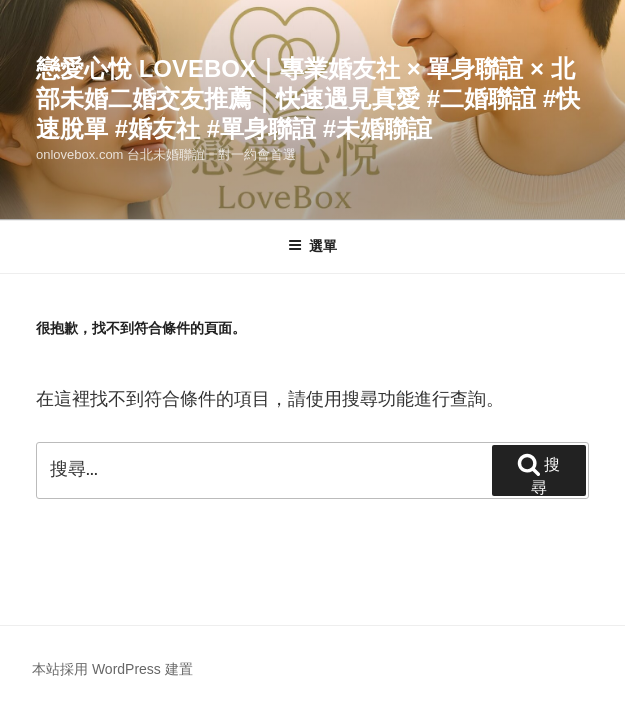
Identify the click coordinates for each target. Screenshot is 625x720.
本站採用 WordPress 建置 (112, 669)
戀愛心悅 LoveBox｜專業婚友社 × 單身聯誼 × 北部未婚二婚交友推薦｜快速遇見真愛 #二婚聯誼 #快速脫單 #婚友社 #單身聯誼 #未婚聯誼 (308, 98)
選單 (312, 246)
